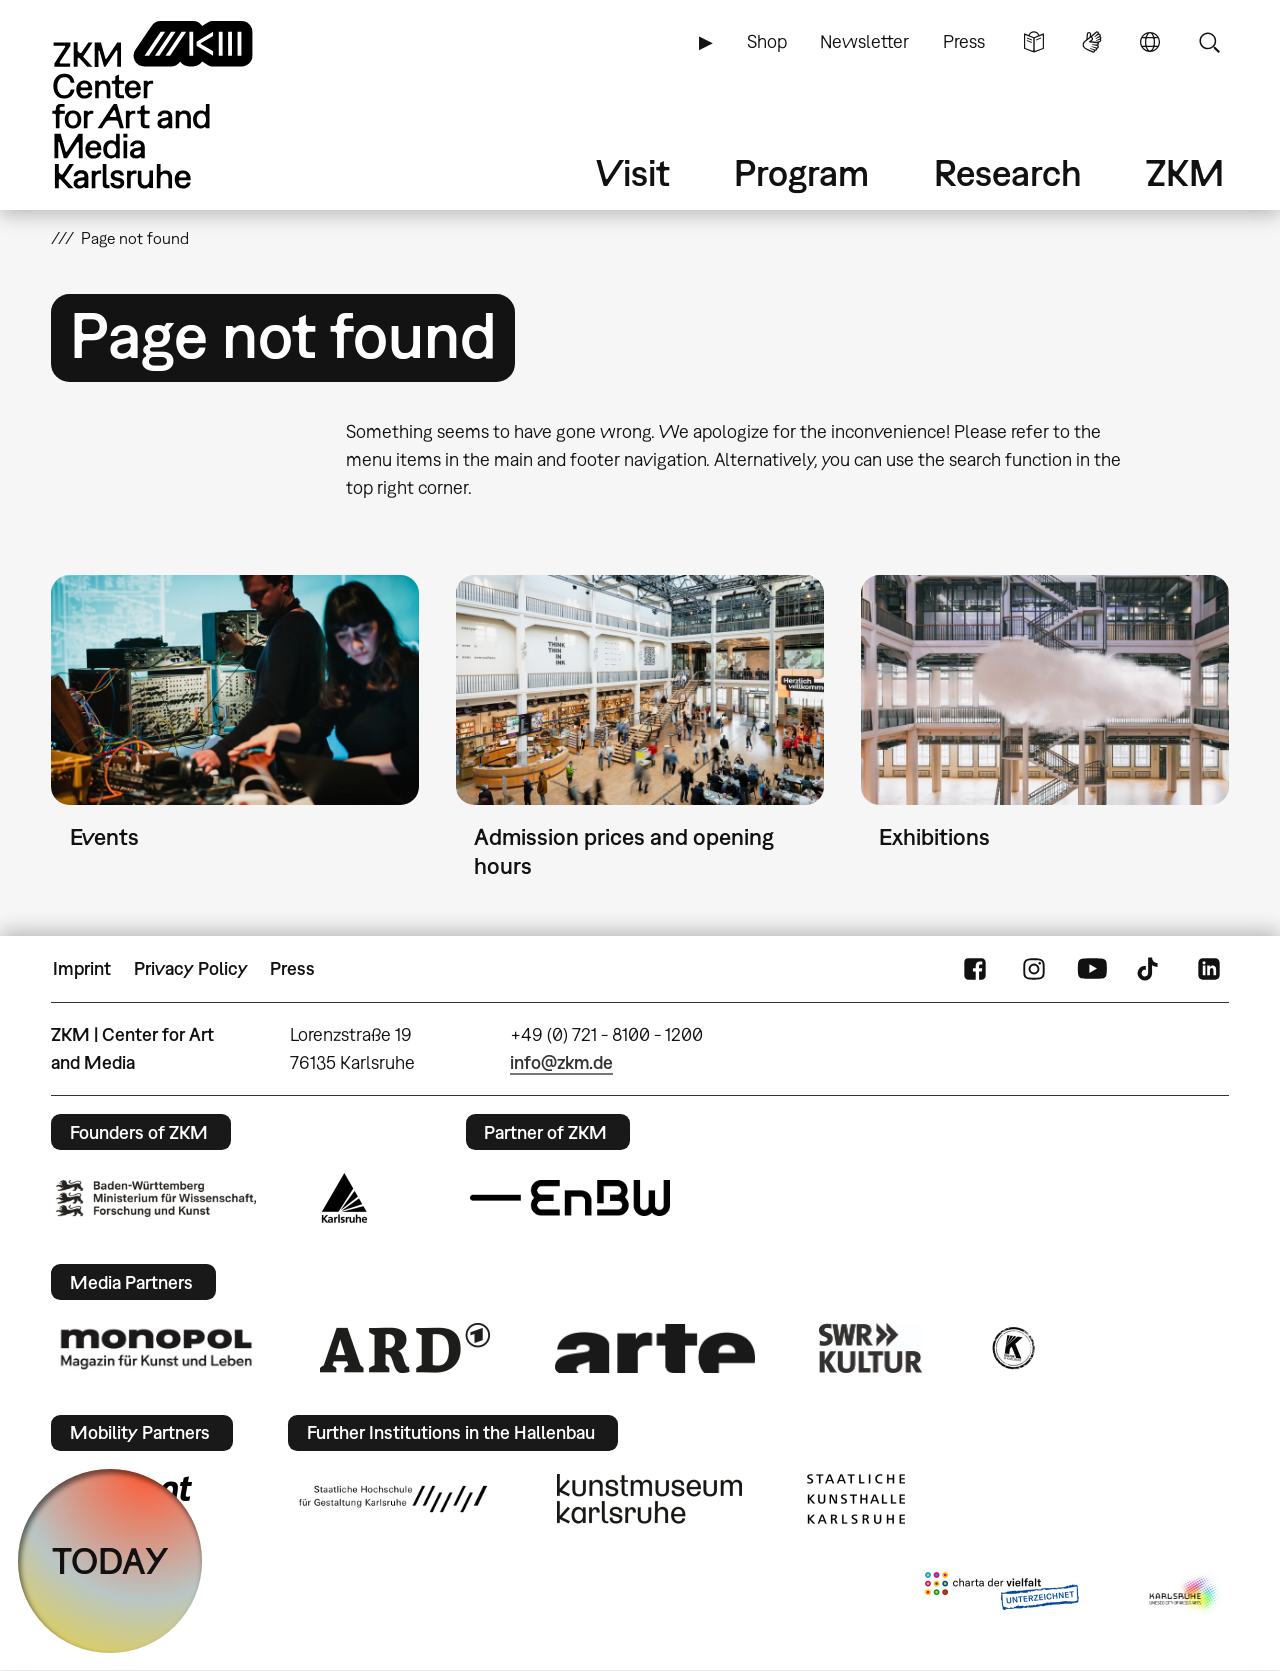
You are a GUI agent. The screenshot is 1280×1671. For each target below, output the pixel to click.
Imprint (82, 968)
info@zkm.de (561, 1062)
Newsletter (864, 41)
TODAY (110, 1560)
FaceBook (975, 969)
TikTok (1150, 969)
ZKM (1185, 172)
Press (964, 41)
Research (1008, 172)
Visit (633, 172)
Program (801, 172)
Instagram (1034, 969)
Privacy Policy (191, 968)
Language (1150, 42)
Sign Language (1092, 42)
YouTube (1092, 969)
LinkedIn (1209, 969)
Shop (767, 41)
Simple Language (1034, 42)
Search (1209, 42)
